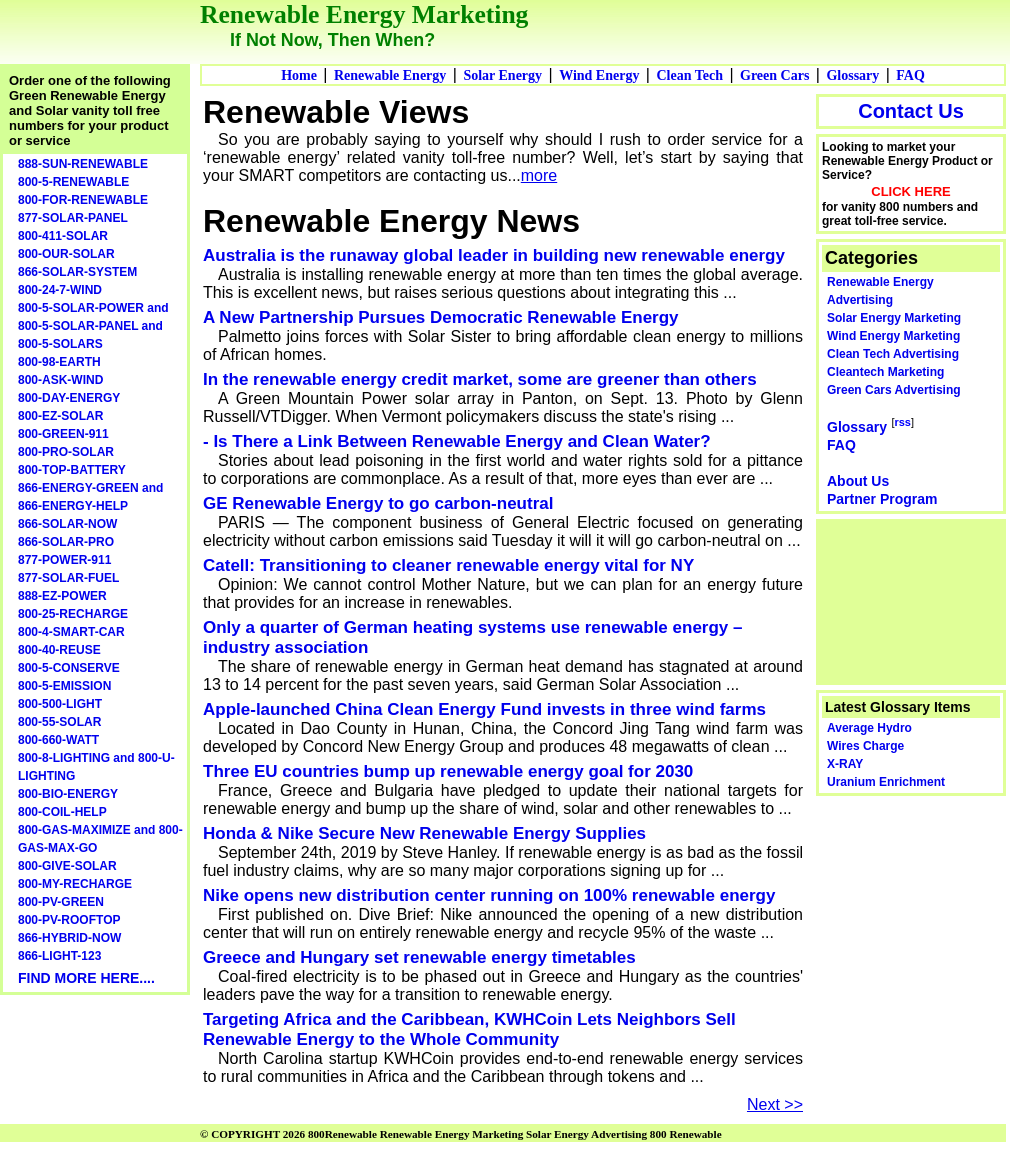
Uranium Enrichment (886, 782)
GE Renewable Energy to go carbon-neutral (378, 503)
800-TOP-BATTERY (72, 470)
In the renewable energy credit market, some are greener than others (480, 379)
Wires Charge (865, 746)
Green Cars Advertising (894, 390)
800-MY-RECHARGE (75, 884)
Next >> (775, 1104)
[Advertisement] (912, 600)
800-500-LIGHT (60, 704)
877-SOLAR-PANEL (73, 218)
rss (902, 422)
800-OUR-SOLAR (66, 254)
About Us (858, 481)
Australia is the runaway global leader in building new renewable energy (494, 255)
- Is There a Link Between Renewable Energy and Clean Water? (457, 441)
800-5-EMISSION (64, 686)
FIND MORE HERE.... (86, 978)
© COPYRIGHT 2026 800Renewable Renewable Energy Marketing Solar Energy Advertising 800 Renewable (461, 1134)
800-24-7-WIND (60, 290)
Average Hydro (869, 728)
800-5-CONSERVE (69, 668)
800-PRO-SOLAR (66, 452)
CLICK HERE (910, 191)
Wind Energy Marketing (893, 336)
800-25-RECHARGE (73, 614)
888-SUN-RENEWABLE (83, 164)
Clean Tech (689, 75)
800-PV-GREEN (61, 902)
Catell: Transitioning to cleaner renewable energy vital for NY (448, 565)
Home (299, 75)
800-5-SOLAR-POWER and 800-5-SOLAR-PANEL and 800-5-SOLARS (93, 326)
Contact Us (911, 111)
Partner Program (882, 499)
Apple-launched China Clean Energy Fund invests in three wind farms (484, 709)
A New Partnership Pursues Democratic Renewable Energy (441, 317)
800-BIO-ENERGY (68, 794)
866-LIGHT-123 (59, 956)
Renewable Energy (390, 75)
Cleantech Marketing (885, 372)
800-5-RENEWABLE (73, 182)
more (539, 175)
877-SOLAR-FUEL (68, 578)
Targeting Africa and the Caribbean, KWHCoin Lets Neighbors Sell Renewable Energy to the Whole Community (469, 1029)
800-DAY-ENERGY (69, 398)
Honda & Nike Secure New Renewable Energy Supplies (424, 833)
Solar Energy (502, 75)
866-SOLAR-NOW (67, 524)
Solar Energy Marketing (894, 318)
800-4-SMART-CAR (71, 632)
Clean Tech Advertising (893, 354)
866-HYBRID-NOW (69, 938)
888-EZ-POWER (62, 596)
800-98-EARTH (59, 362)
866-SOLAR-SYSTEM (77, 272)
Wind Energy (599, 75)
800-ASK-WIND (60, 380)
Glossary (852, 75)
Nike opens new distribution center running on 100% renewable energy (489, 895)
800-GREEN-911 (63, 434)
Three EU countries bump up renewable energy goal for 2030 (448, 771)
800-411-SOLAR (63, 236)
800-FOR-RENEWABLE (83, 200)
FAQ (910, 75)
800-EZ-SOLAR (60, 416)
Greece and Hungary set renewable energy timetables (419, 957)
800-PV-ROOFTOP (69, 920)
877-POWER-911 (64, 560)
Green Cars (774, 75)
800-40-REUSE (59, 650)
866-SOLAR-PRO (66, 542)
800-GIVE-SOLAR (67, 866)
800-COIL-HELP (62, 812)
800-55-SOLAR (59, 722)
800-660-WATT (58, 740)
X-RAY (845, 764)
